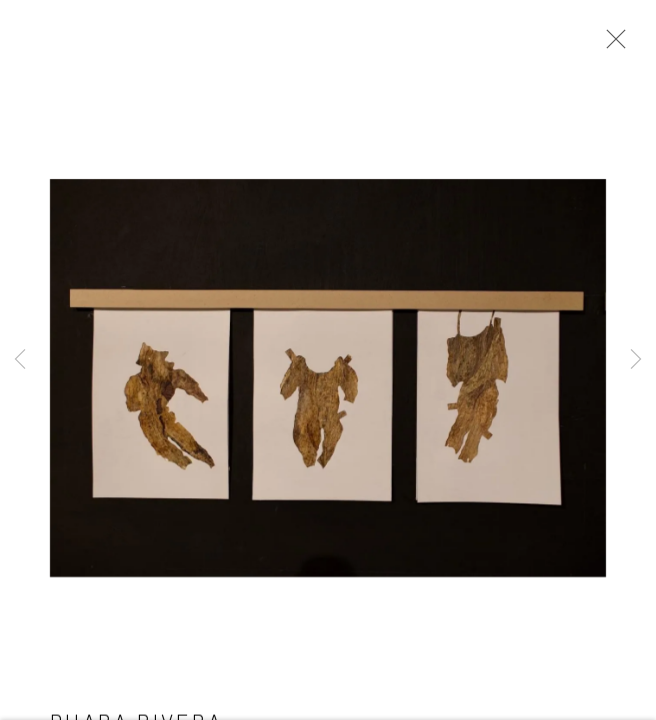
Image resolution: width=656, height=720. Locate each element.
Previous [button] (20, 360)
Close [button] (611, 45)
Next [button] (636, 360)
